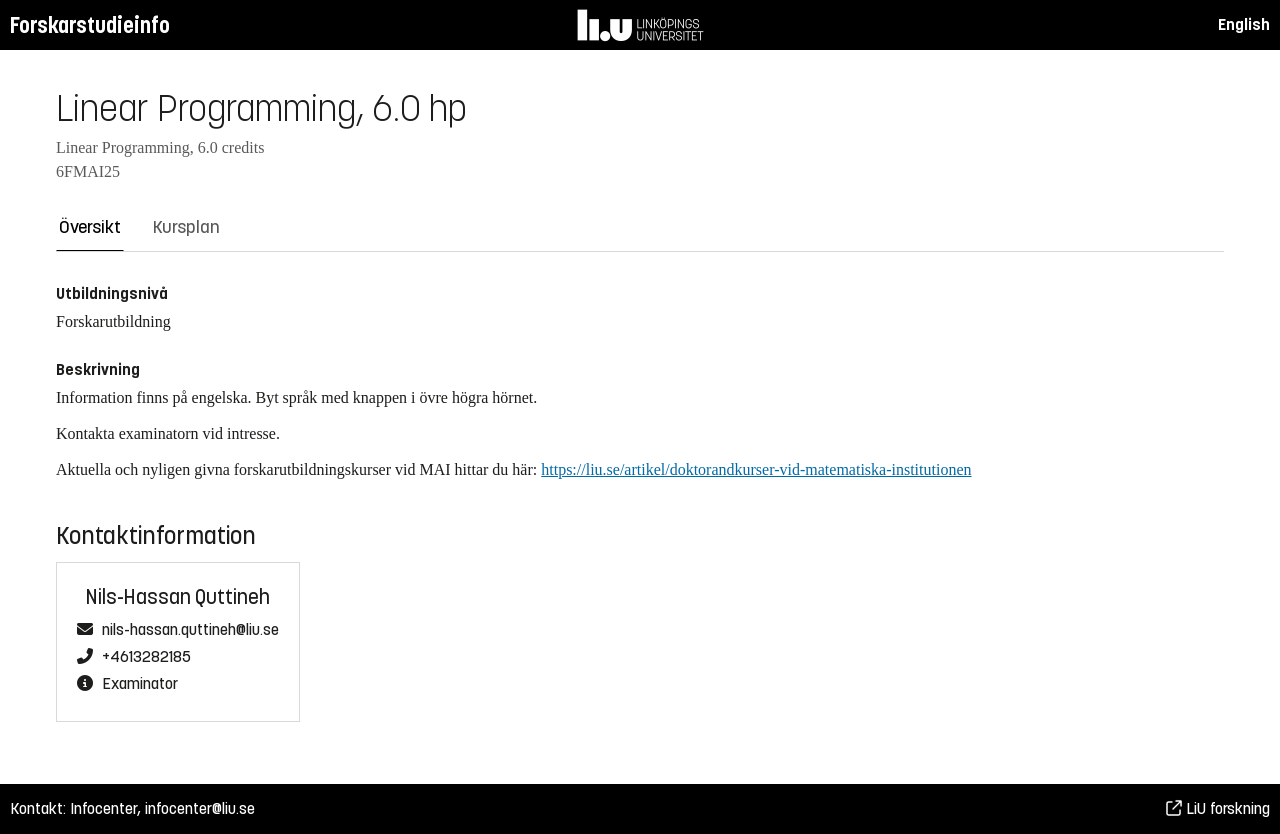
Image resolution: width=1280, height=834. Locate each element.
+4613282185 (146, 657)
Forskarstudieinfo (90, 25)
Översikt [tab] (90, 227)
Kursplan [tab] (186, 227)
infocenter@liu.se (200, 808)
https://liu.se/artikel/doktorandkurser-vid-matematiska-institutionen (756, 469)
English (1244, 24)
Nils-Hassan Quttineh (178, 597)
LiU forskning (1218, 808)
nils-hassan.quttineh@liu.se (190, 630)
